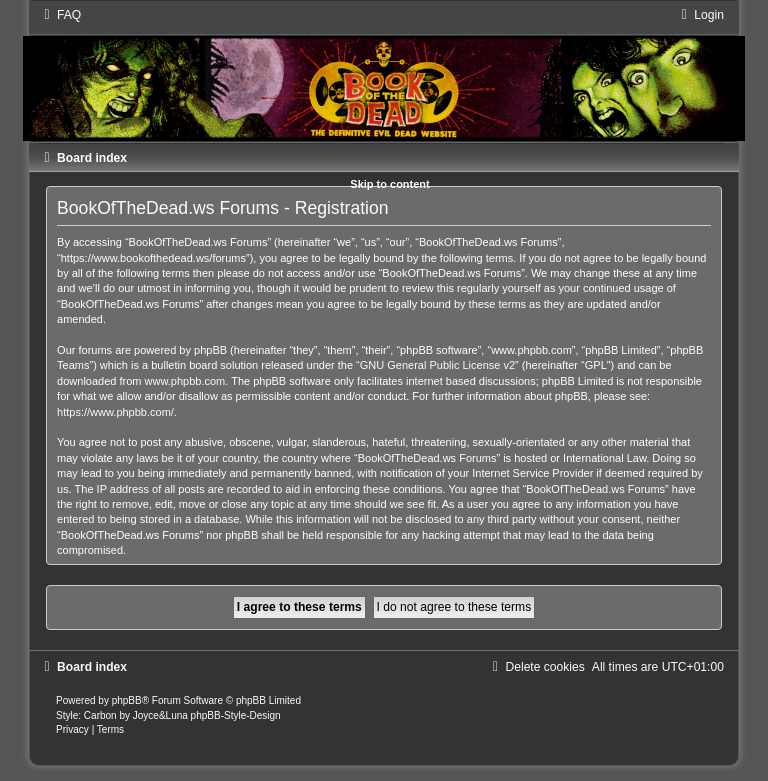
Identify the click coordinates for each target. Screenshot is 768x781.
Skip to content (389, 184)
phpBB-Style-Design (236, 715)
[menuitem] (60, 15)
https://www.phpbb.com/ (115, 412)
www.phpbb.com (185, 381)
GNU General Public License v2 (437, 365)
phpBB (127, 700)
